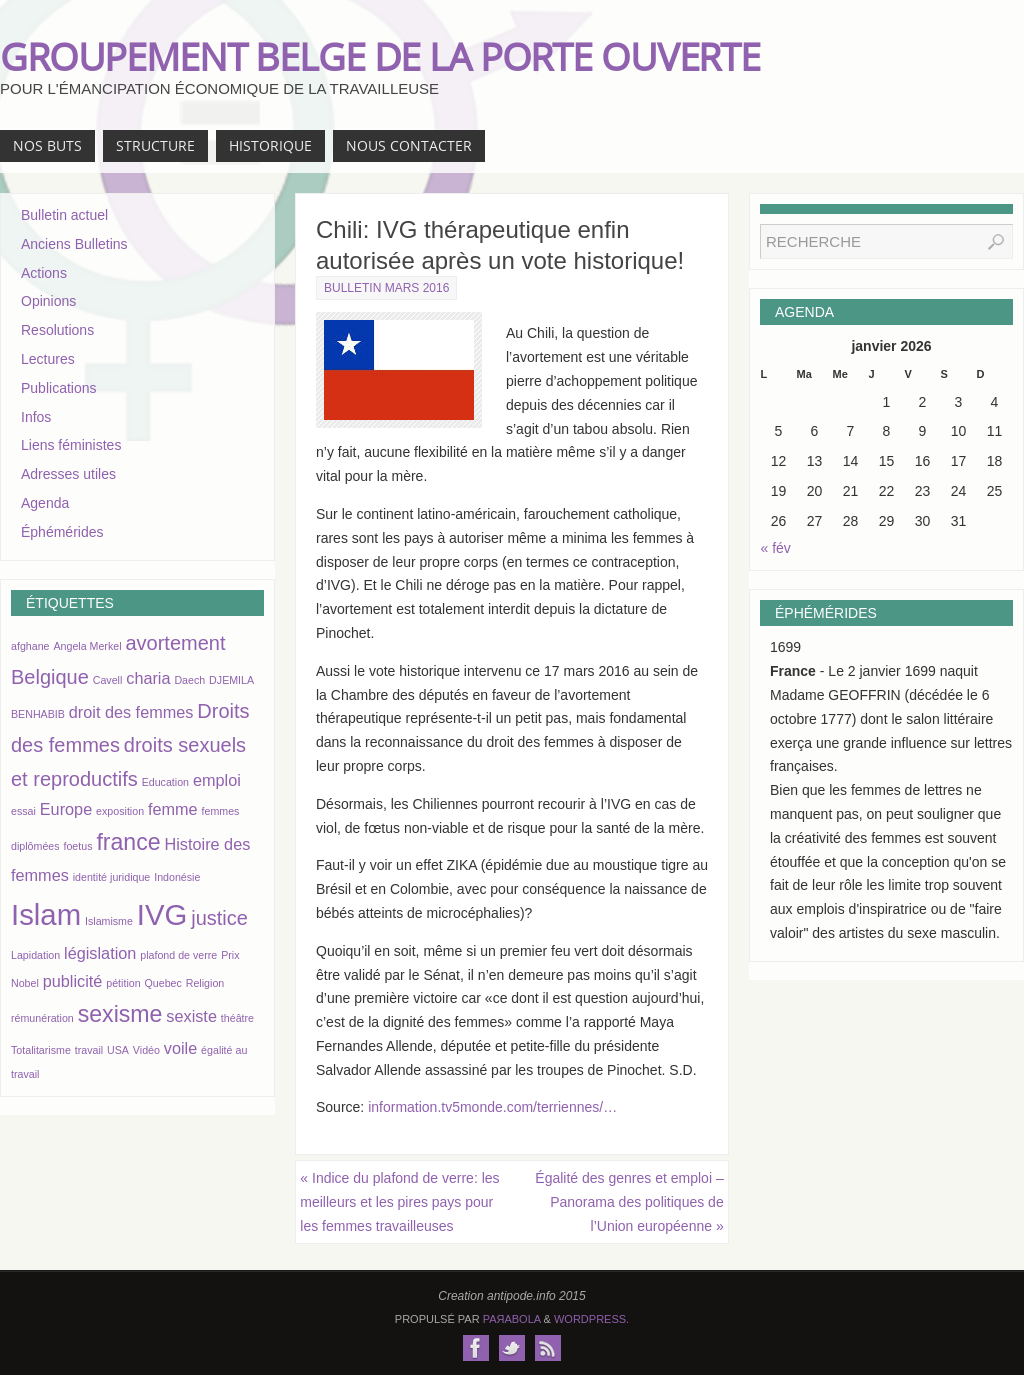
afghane (30, 646)
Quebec (163, 983)
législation (100, 953)
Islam (46, 914)
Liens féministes (71, 445)
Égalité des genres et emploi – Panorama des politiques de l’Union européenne (629, 1202)
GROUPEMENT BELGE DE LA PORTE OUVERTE (380, 56)
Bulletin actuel (64, 215)
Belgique (50, 677)
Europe (66, 809)
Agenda (45, 503)
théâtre (237, 1018)
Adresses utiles (68, 474)
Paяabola (512, 1319)
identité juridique (112, 877)
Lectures (48, 359)
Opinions (48, 301)
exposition (120, 811)
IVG (162, 914)
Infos (36, 417)
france (128, 842)
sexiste (191, 1016)
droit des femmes (131, 712)
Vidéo (146, 1050)
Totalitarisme (41, 1050)
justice (219, 918)
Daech (189, 680)
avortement (175, 643)
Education (165, 782)
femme (173, 809)
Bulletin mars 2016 (386, 288)
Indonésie (177, 877)
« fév (776, 548)
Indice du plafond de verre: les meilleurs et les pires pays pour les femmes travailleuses (399, 1202)
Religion (205, 983)
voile (180, 1048)
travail (89, 1050)
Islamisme (109, 921)
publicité (73, 981)
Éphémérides (62, 532)
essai (23, 811)
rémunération (42, 1018)
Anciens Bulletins (74, 244)
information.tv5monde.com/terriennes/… (492, 1107)
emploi (217, 780)
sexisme (120, 1014)
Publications (59, 388)
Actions (44, 273)
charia (148, 678)
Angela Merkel (87, 646)
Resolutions (57, 330)
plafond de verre (178, 955)
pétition (123, 983)
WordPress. (591, 1319)
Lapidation (35, 955)
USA (118, 1050)
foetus (77, 846)
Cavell (108, 680)
